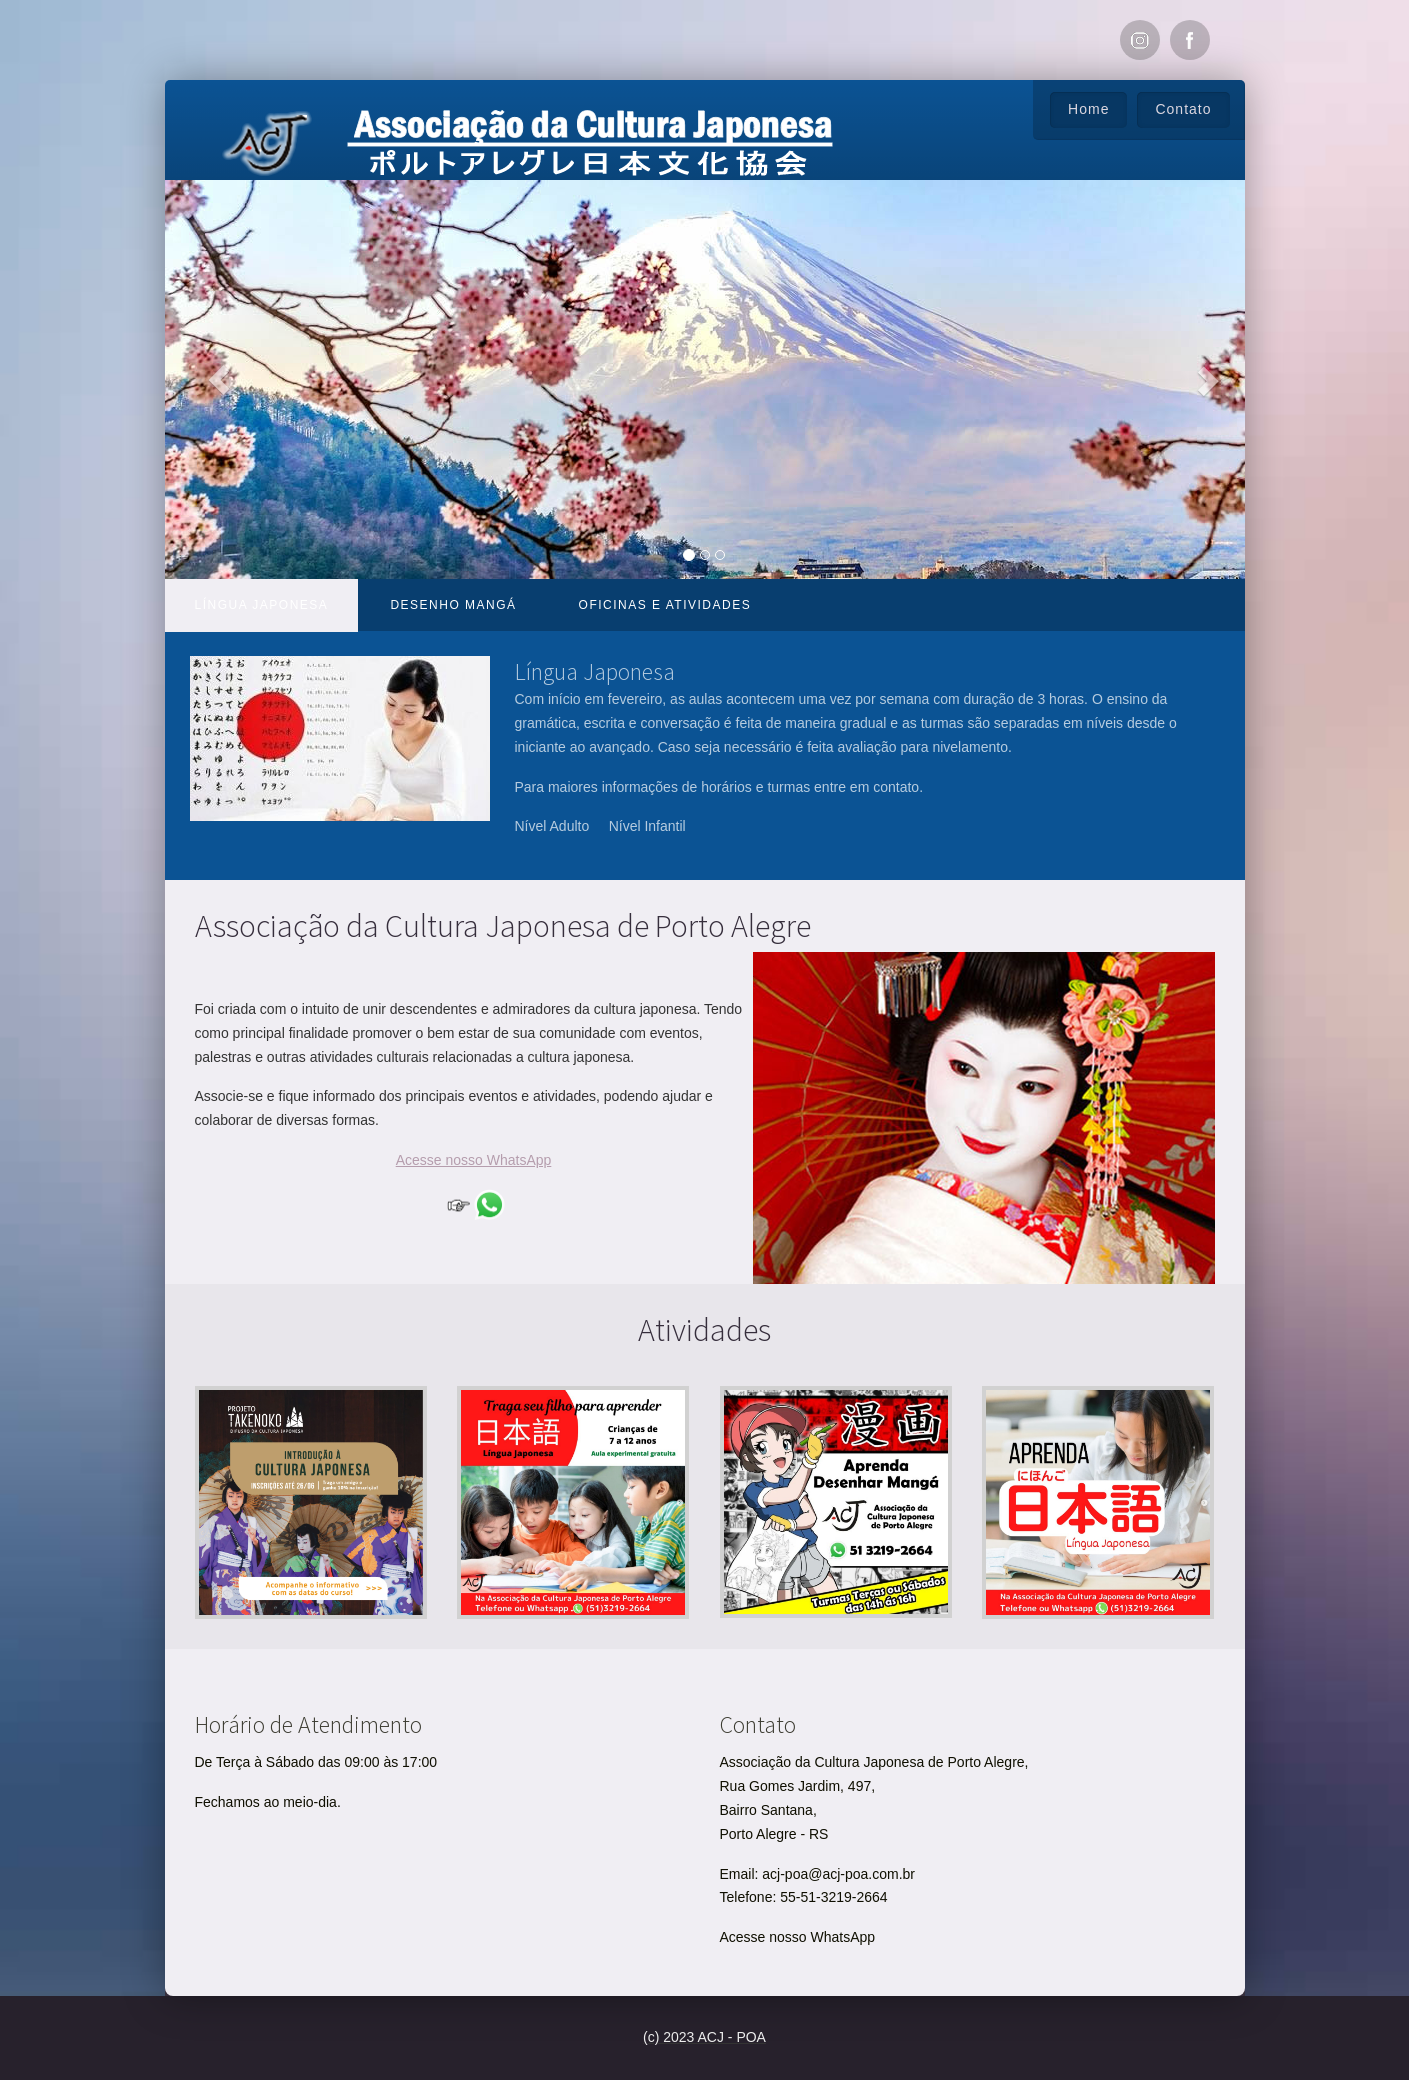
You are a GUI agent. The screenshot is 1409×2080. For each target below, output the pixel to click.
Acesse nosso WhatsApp (798, 1937)
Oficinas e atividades (665, 605)
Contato (1183, 109)
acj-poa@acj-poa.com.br (838, 1874)
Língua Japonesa (262, 605)
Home (1088, 109)
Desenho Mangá (453, 605)
